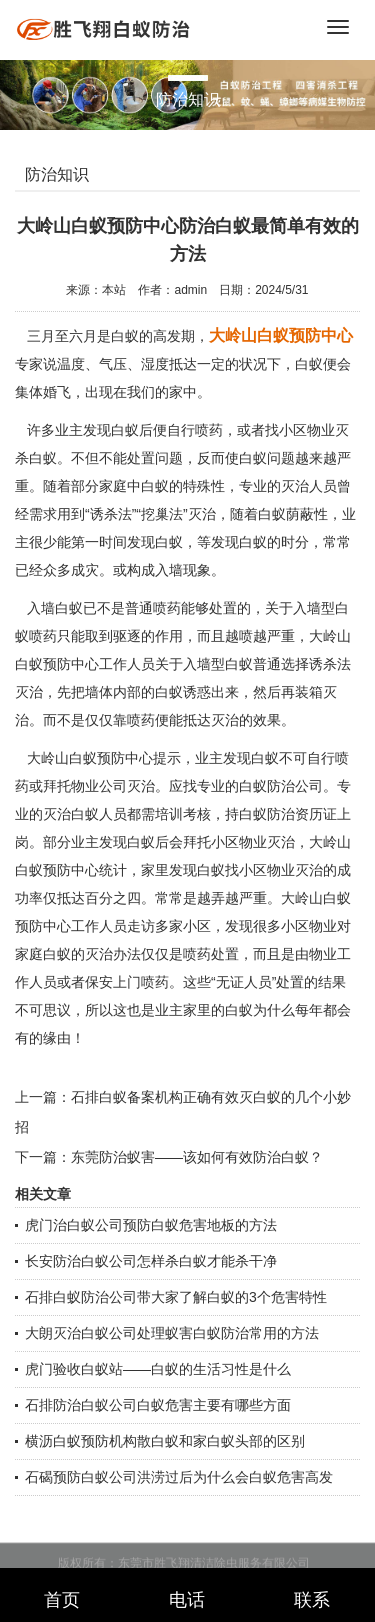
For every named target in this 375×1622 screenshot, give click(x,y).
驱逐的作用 (148, 636)
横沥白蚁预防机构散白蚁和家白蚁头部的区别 (165, 1441)
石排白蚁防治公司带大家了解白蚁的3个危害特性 (176, 1297)
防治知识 (57, 174)
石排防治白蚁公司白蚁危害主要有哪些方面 (158, 1405)
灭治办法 (113, 954)
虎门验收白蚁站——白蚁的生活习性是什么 (158, 1369)
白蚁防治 (267, 814)
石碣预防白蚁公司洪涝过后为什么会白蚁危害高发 (179, 1477)
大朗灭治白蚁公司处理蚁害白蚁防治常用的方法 (172, 1333)
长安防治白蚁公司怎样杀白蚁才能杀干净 (151, 1261)
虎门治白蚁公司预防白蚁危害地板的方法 (151, 1225)
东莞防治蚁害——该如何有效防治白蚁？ (197, 1157)
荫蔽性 (307, 514)
